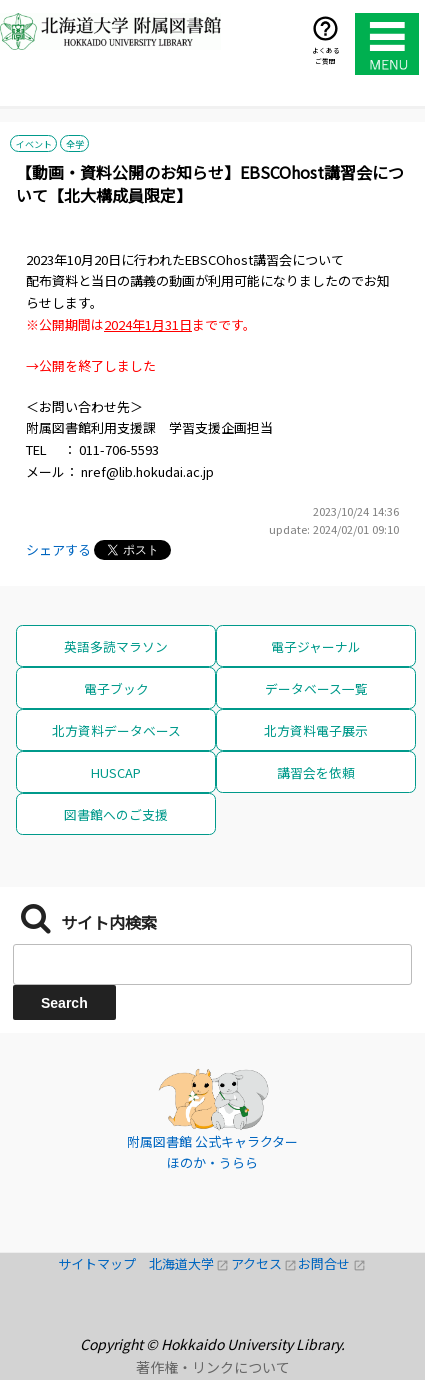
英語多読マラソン (116, 646)
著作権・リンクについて (213, 1367)
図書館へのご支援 (116, 814)
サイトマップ (103, 1263)
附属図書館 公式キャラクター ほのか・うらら (212, 1152)
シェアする (58, 549)
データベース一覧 (316, 688)
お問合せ (332, 1263)
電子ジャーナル (316, 646)
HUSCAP (116, 772)
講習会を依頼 (316, 772)
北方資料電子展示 (316, 730)
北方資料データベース (116, 730)
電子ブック (116, 688)
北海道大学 (190, 1263)
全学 (75, 144)
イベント (34, 144)
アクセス (265, 1263)
